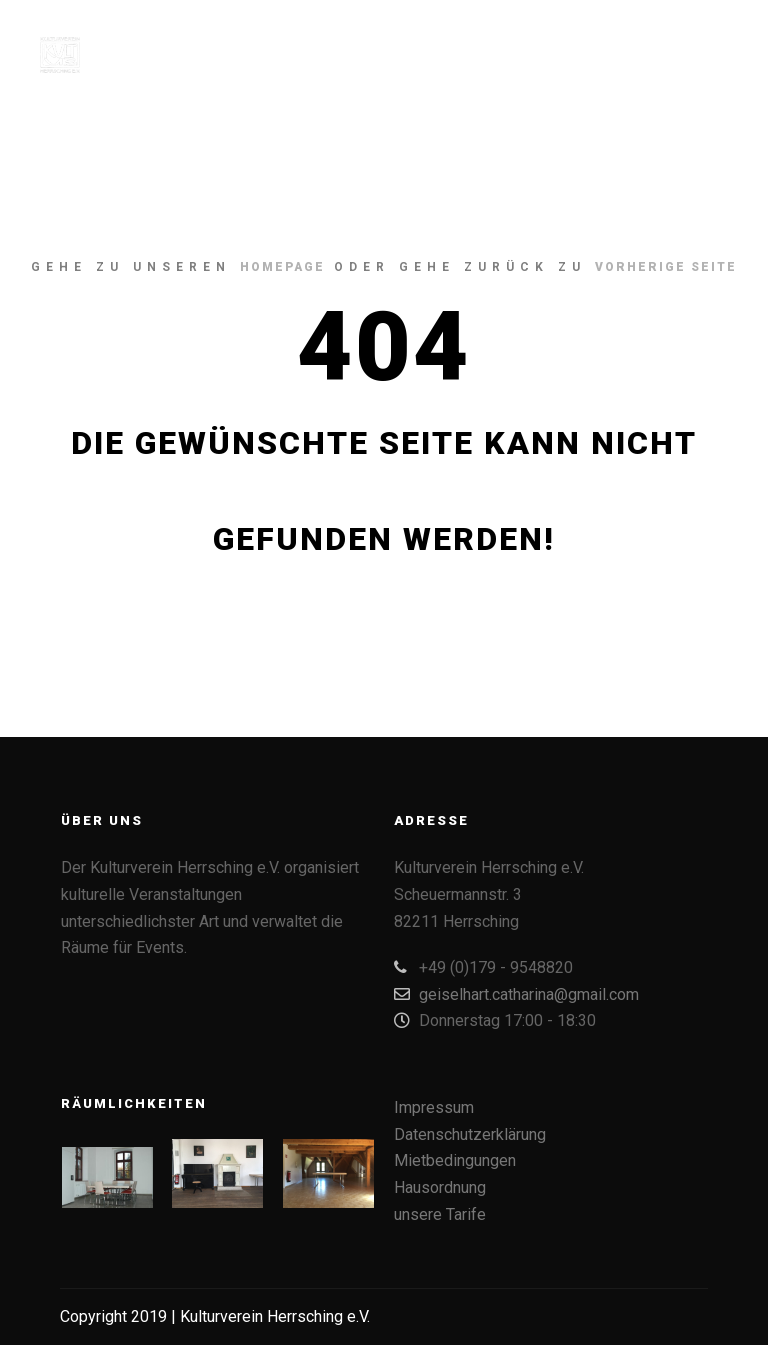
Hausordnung (440, 1187)
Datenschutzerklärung (470, 1134)
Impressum (434, 1107)
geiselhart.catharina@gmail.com (516, 994)
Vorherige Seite (666, 267)
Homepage (282, 267)
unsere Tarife (440, 1214)
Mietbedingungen (455, 1160)
